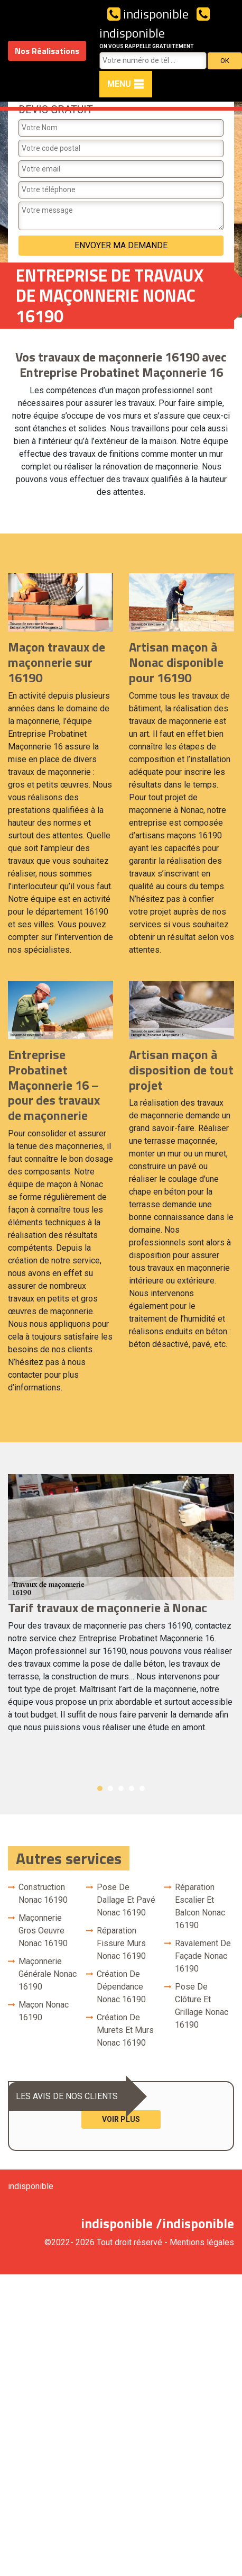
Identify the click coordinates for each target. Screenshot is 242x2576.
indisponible (148, 13)
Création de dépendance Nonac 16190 (121, 1986)
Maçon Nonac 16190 (43, 2011)
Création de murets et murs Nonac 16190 (125, 2030)
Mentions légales (202, 2242)
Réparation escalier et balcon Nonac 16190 (200, 1906)
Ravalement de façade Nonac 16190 (203, 1956)
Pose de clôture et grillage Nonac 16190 (201, 2006)
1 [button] (100, 1788)
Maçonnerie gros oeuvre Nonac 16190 (43, 1930)
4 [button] (131, 1788)
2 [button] (110, 1788)
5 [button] (142, 1788)
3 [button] (121, 1788)
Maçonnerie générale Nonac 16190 (47, 1974)
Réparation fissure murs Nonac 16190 (121, 1943)
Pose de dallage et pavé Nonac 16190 (126, 1900)
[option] (121, 1608)
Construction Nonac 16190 (43, 1893)
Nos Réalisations (47, 50)
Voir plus (121, 2119)
